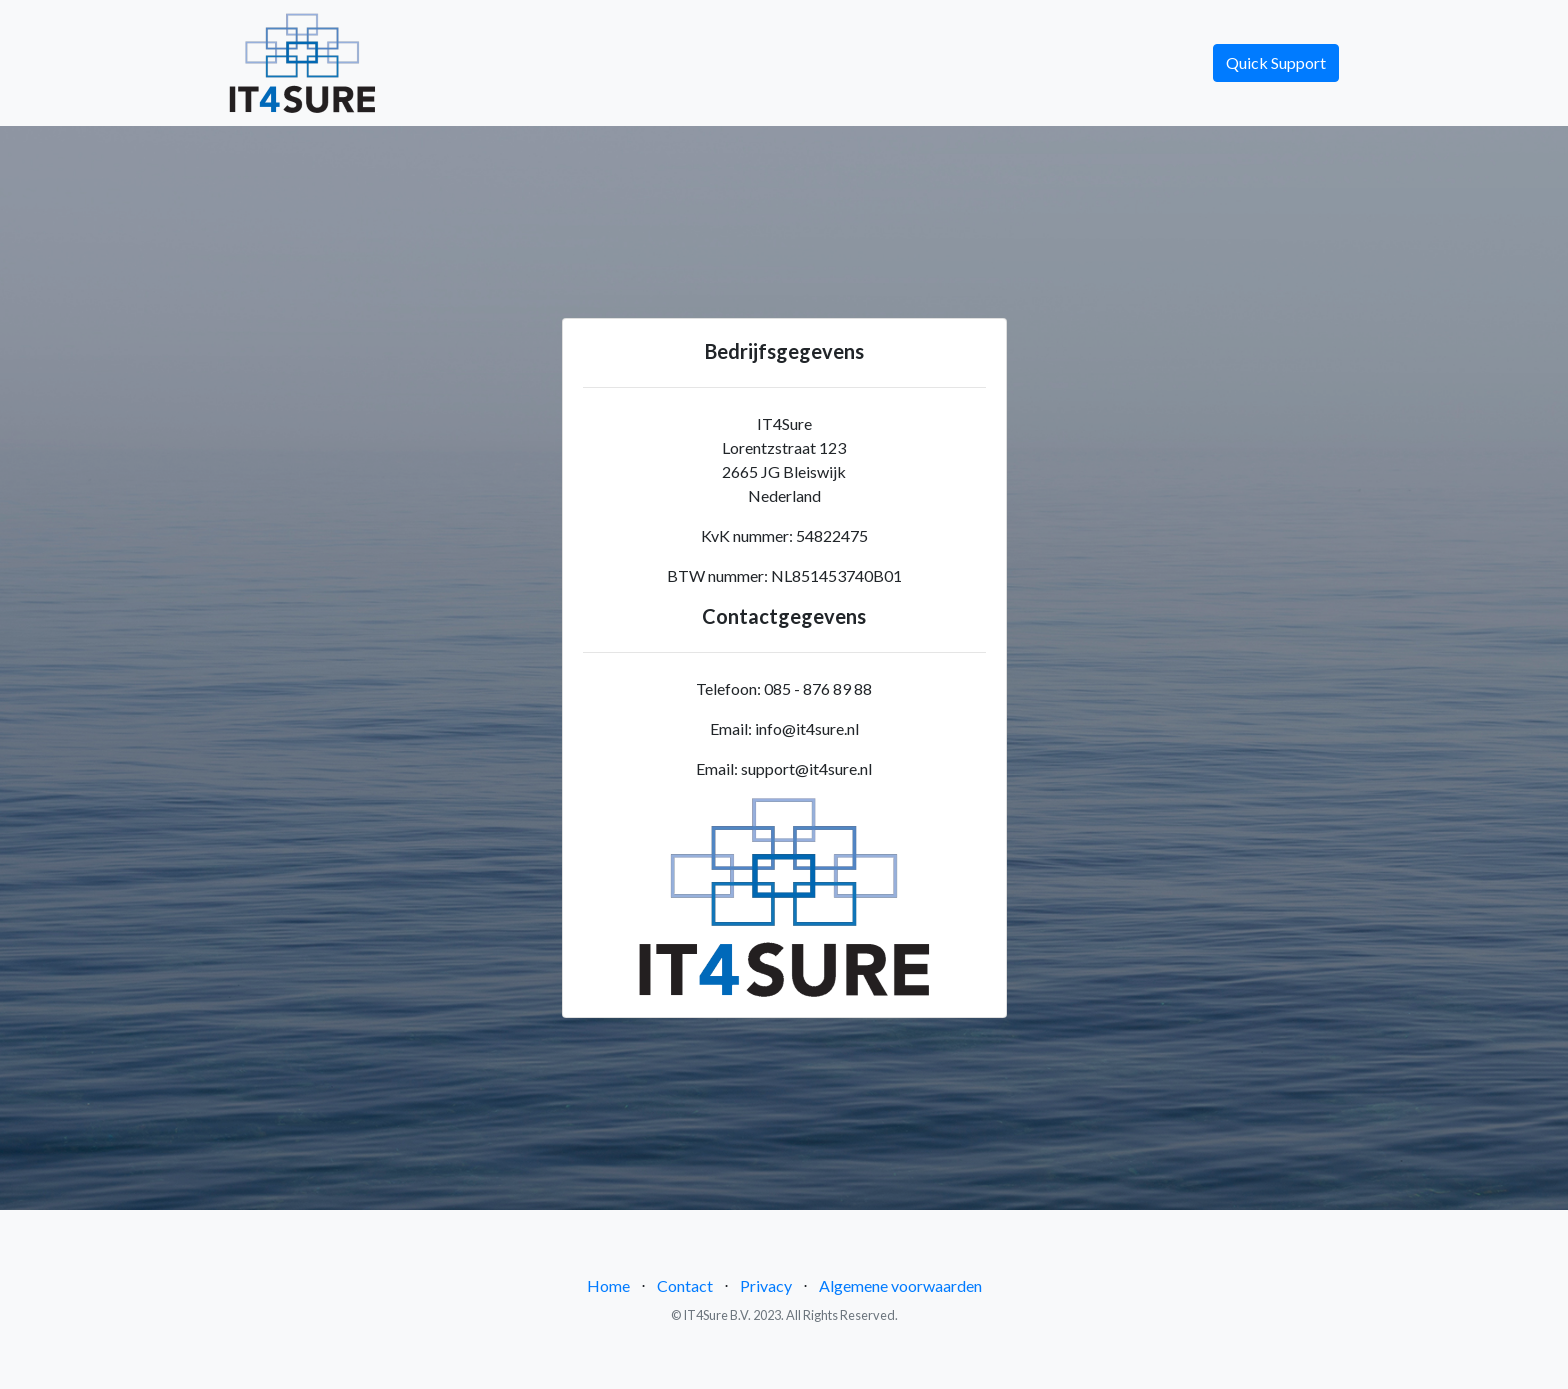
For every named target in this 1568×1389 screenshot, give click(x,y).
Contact (685, 1285)
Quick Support (1276, 62)
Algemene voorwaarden (900, 1285)
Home (608, 1285)
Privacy (766, 1285)
